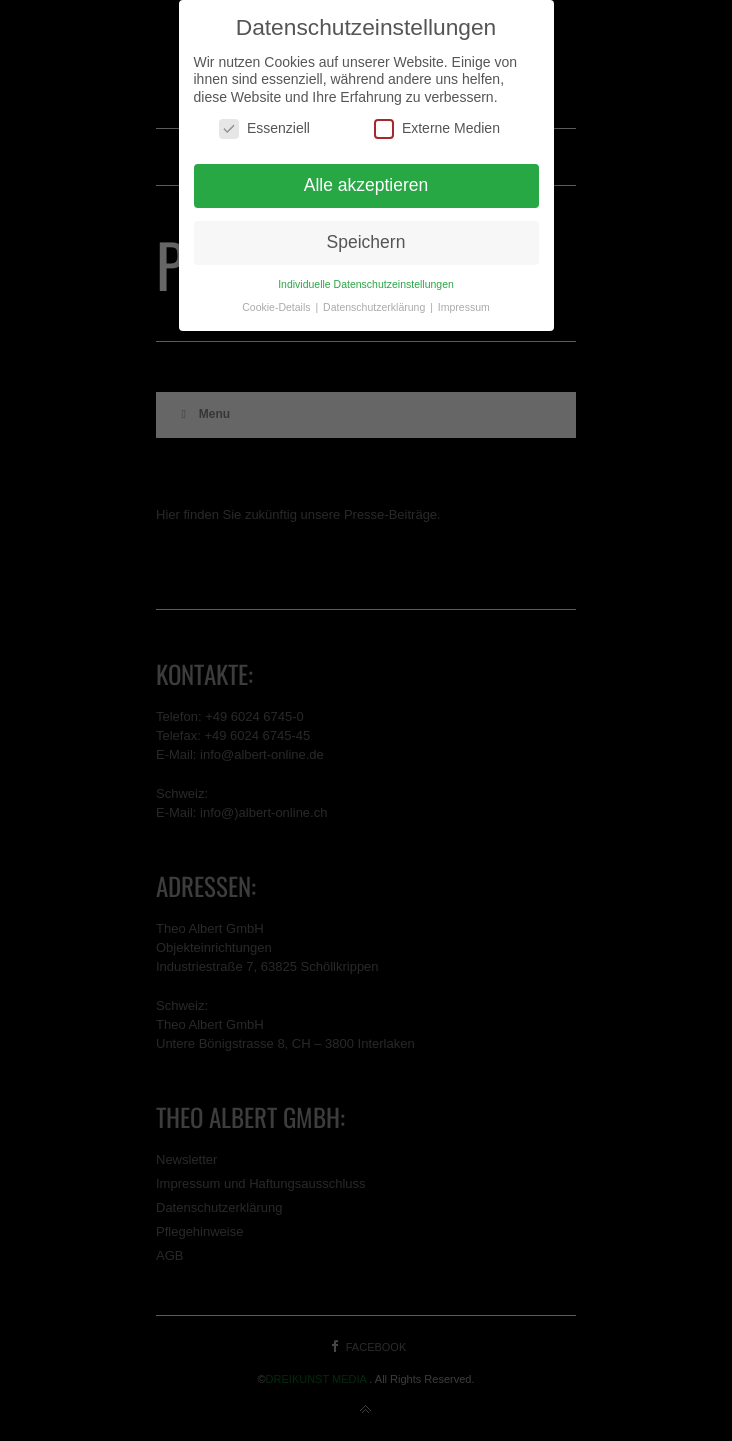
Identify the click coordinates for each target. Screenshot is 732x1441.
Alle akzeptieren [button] (366, 185)
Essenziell (264, 128)
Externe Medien (437, 128)
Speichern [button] (366, 242)
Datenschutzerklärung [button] (375, 307)
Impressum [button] (464, 307)
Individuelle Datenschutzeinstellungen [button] (366, 284)
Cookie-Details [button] (277, 307)
